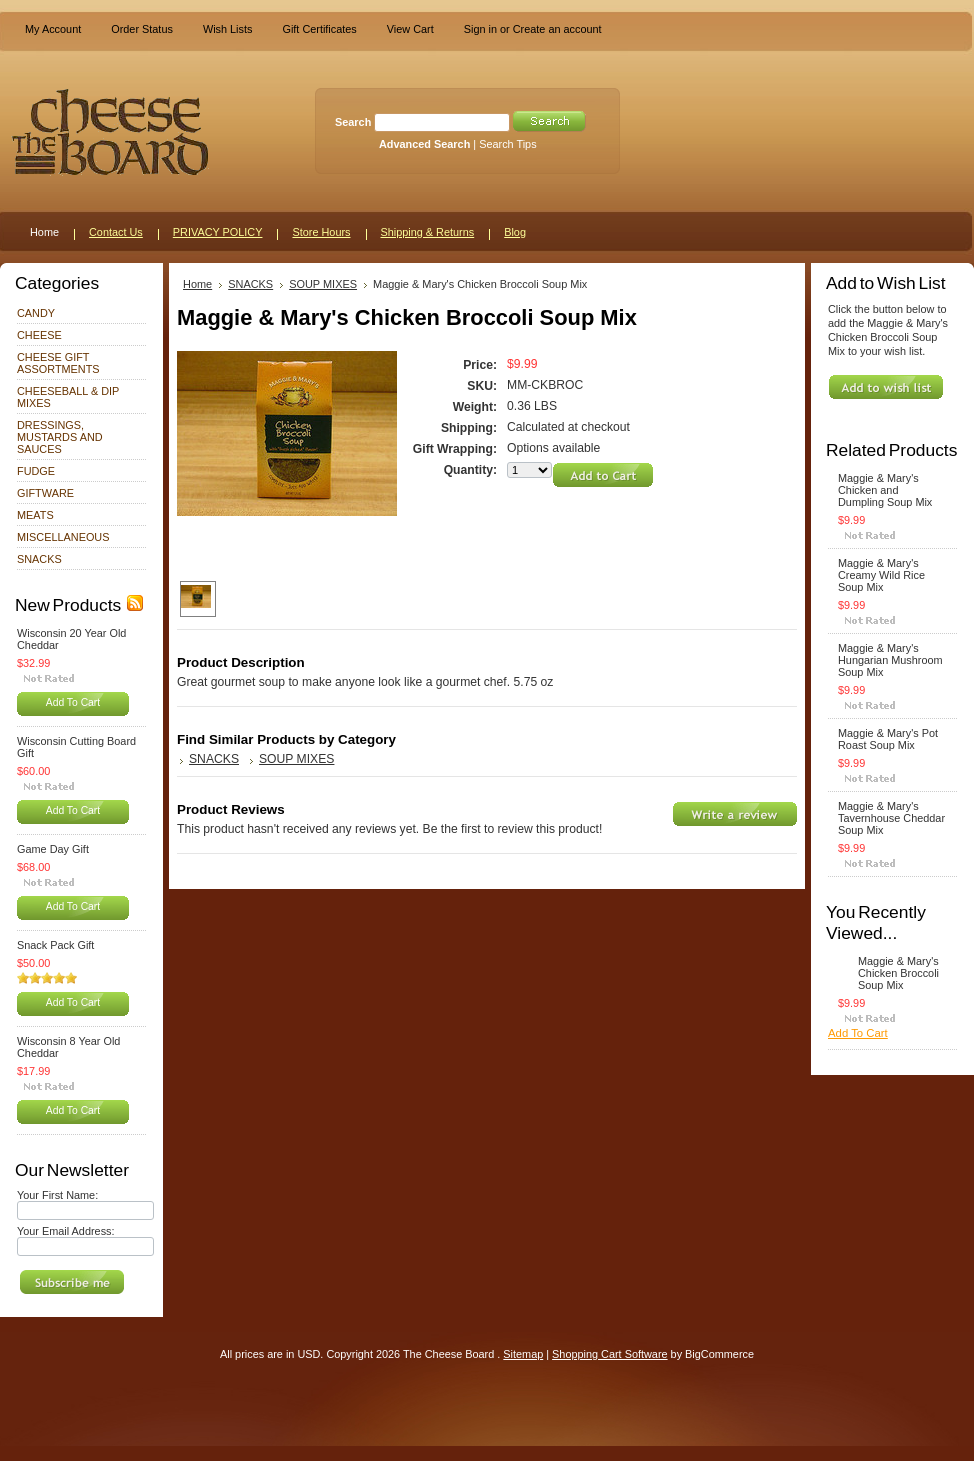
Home (197, 284)
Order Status (142, 29)
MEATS (35, 515)
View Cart (410, 29)
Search (353, 122)
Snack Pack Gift (55, 945)
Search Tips (507, 144)
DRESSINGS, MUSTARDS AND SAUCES (60, 437)
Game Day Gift (53, 849)
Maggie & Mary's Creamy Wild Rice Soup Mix (881, 575)
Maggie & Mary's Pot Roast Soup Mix (888, 739)
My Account (53, 29)
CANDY (36, 313)
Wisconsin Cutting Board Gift (76, 747)
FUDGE (36, 471)
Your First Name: (57, 1195)
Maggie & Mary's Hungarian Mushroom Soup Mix (890, 660)
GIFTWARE (45, 493)
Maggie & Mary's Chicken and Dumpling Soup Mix (885, 490)
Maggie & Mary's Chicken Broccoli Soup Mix (898, 973)
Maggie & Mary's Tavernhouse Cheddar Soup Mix (891, 818)
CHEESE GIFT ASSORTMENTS (58, 363)
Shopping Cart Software (609, 1354)
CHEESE (39, 335)
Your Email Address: (66, 1231)
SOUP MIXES (323, 284)
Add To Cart (73, 702)
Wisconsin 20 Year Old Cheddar (71, 639)
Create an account (557, 29)
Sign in (480, 29)
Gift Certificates (319, 29)
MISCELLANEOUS (63, 537)
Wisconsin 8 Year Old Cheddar (68, 1047)
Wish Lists (228, 29)
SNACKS (39, 559)
